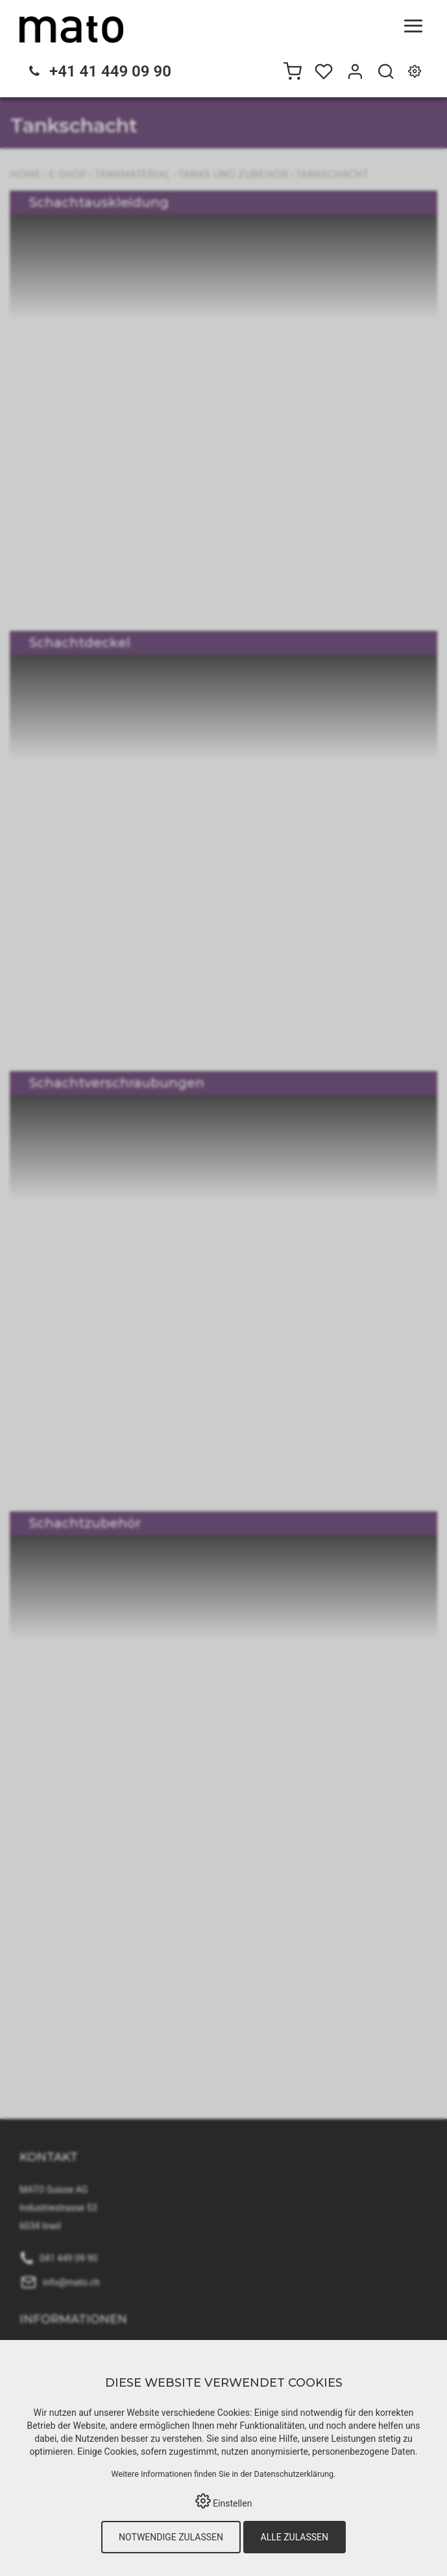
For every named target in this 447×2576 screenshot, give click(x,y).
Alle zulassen (294, 2537)
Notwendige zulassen (171, 2537)
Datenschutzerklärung (294, 2474)
